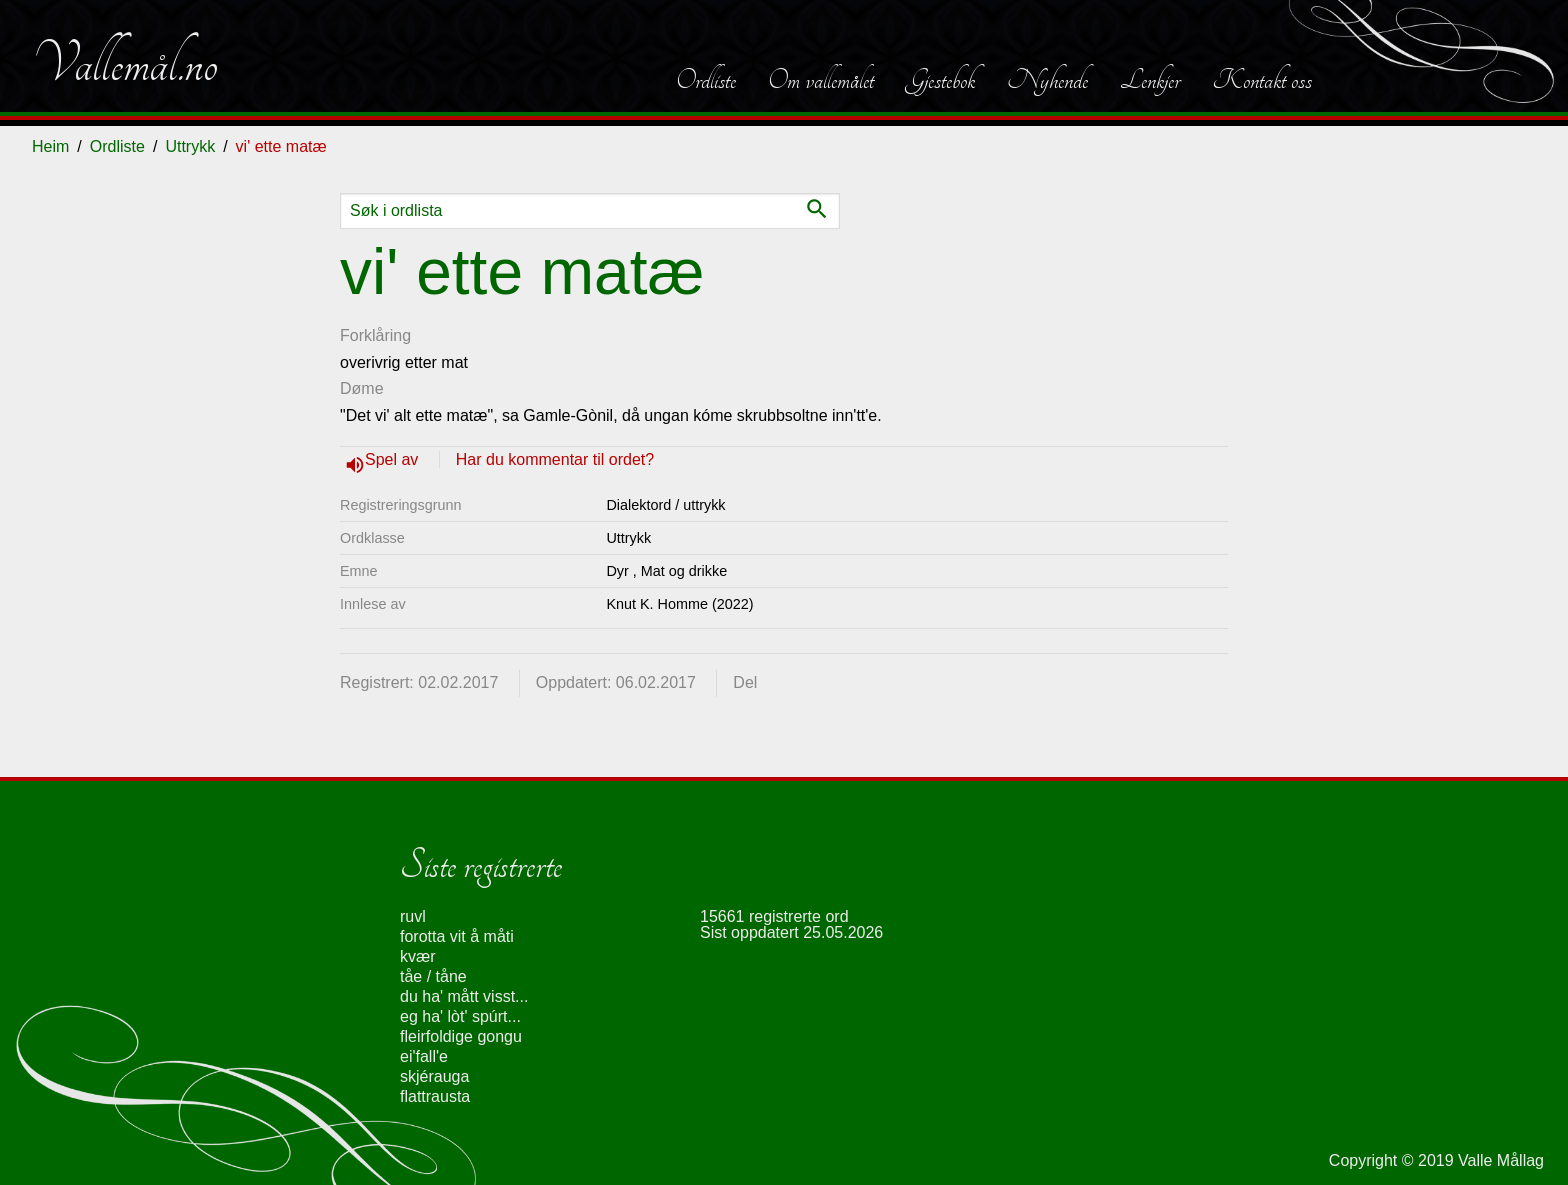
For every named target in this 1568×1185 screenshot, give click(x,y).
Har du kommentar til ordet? (555, 459)
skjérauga (434, 1076)
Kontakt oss (1262, 80)
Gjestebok (940, 80)
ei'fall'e (424, 1056)
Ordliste (706, 80)
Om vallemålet (821, 80)
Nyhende (1047, 80)
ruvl (413, 916)
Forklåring (375, 335)
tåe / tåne (433, 976)
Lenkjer (1150, 80)
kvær (418, 956)
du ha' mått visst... (464, 996)
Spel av (394, 459)
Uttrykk (190, 146)
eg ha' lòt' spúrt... (460, 1016)
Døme (362, 388)
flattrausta (435, 1096)
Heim (50, 146)
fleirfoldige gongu (461, 1036)
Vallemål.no (125, 64)
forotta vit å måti (457, 936)
